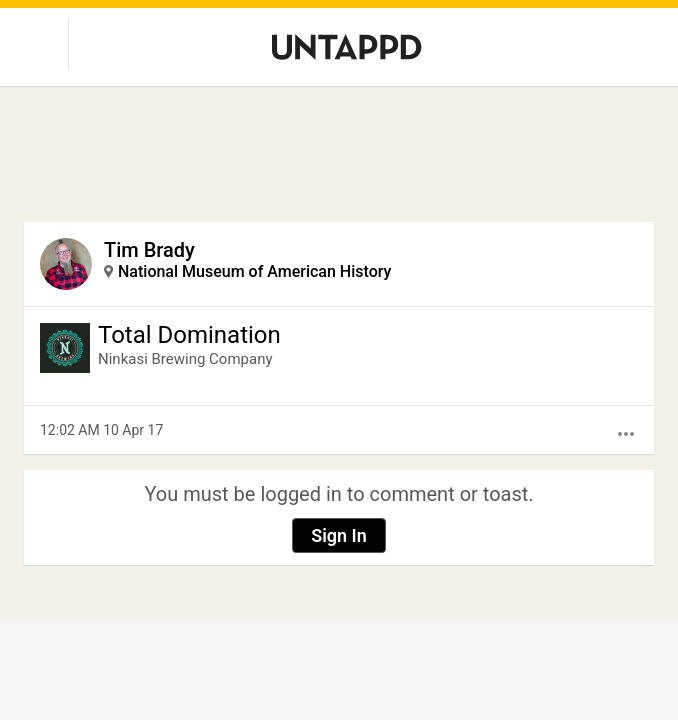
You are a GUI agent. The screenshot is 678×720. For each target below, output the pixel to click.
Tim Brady (149, 250)
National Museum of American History (254, 271)
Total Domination (189, 335)
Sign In (339, 535)
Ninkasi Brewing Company (185, 359)
